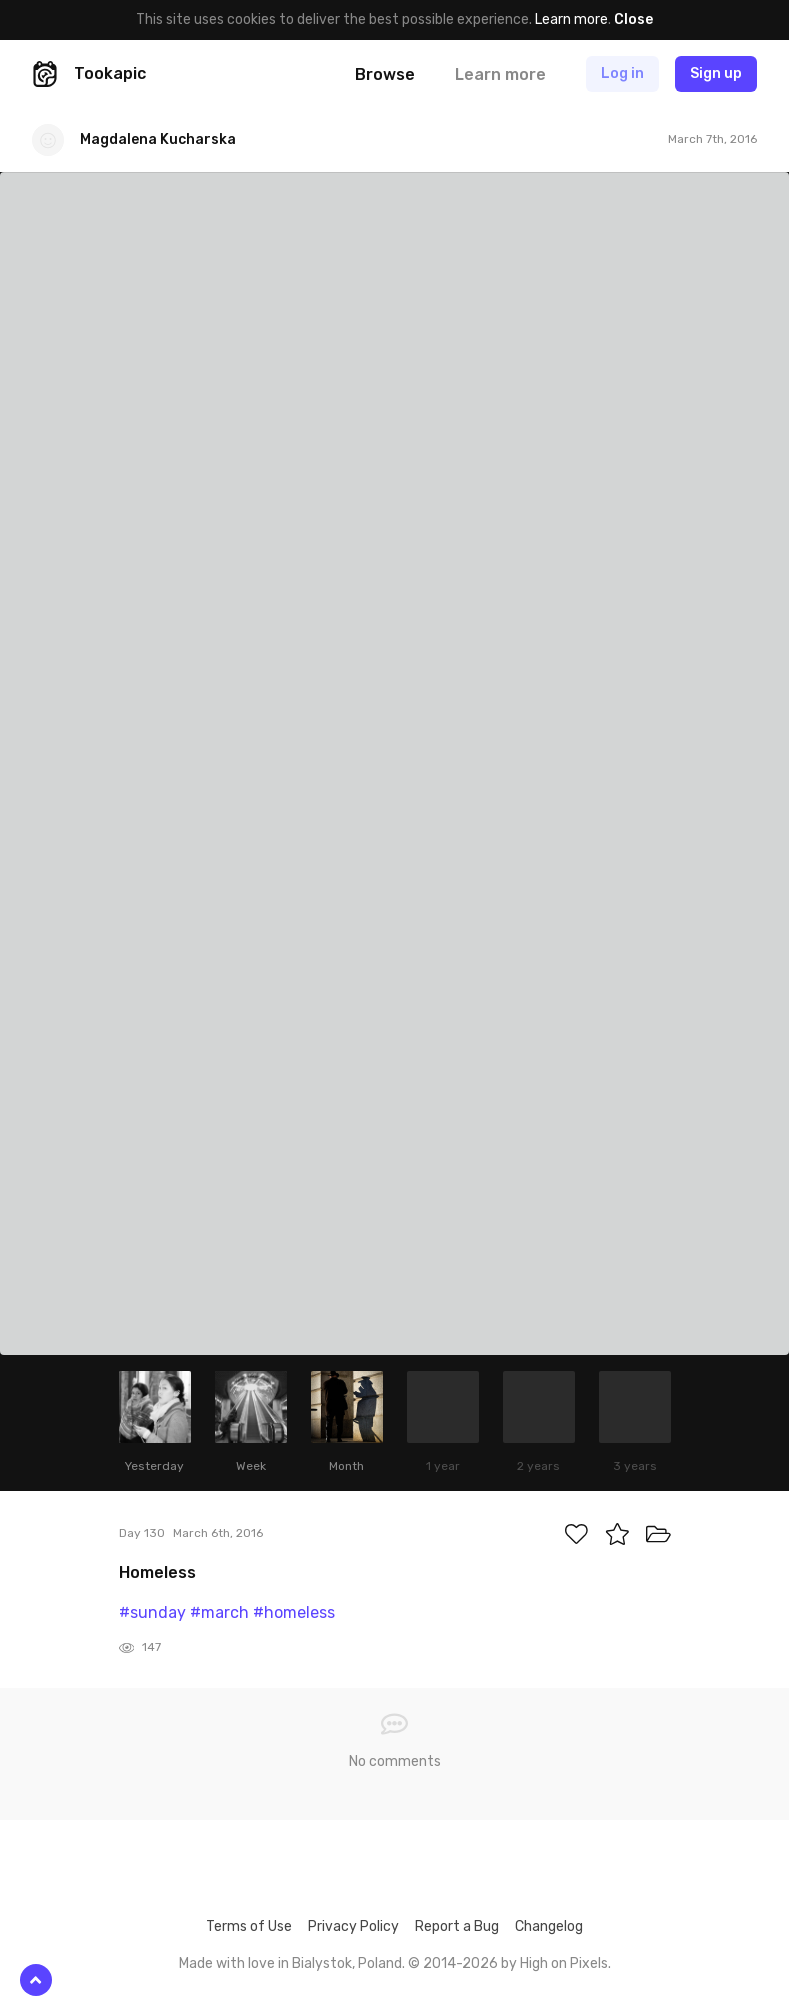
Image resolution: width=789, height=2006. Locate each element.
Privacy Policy (353, 1926)
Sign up (716, 73)
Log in (622, 73)
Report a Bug (457, 1926)
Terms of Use (249, 1926)
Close (633, 19)
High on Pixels (564, 1963)
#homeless (294, 1612)
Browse (385, 74)
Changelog (549, 1926)
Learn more (571, 19)
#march (219, 1612)
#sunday (152, 1612)
